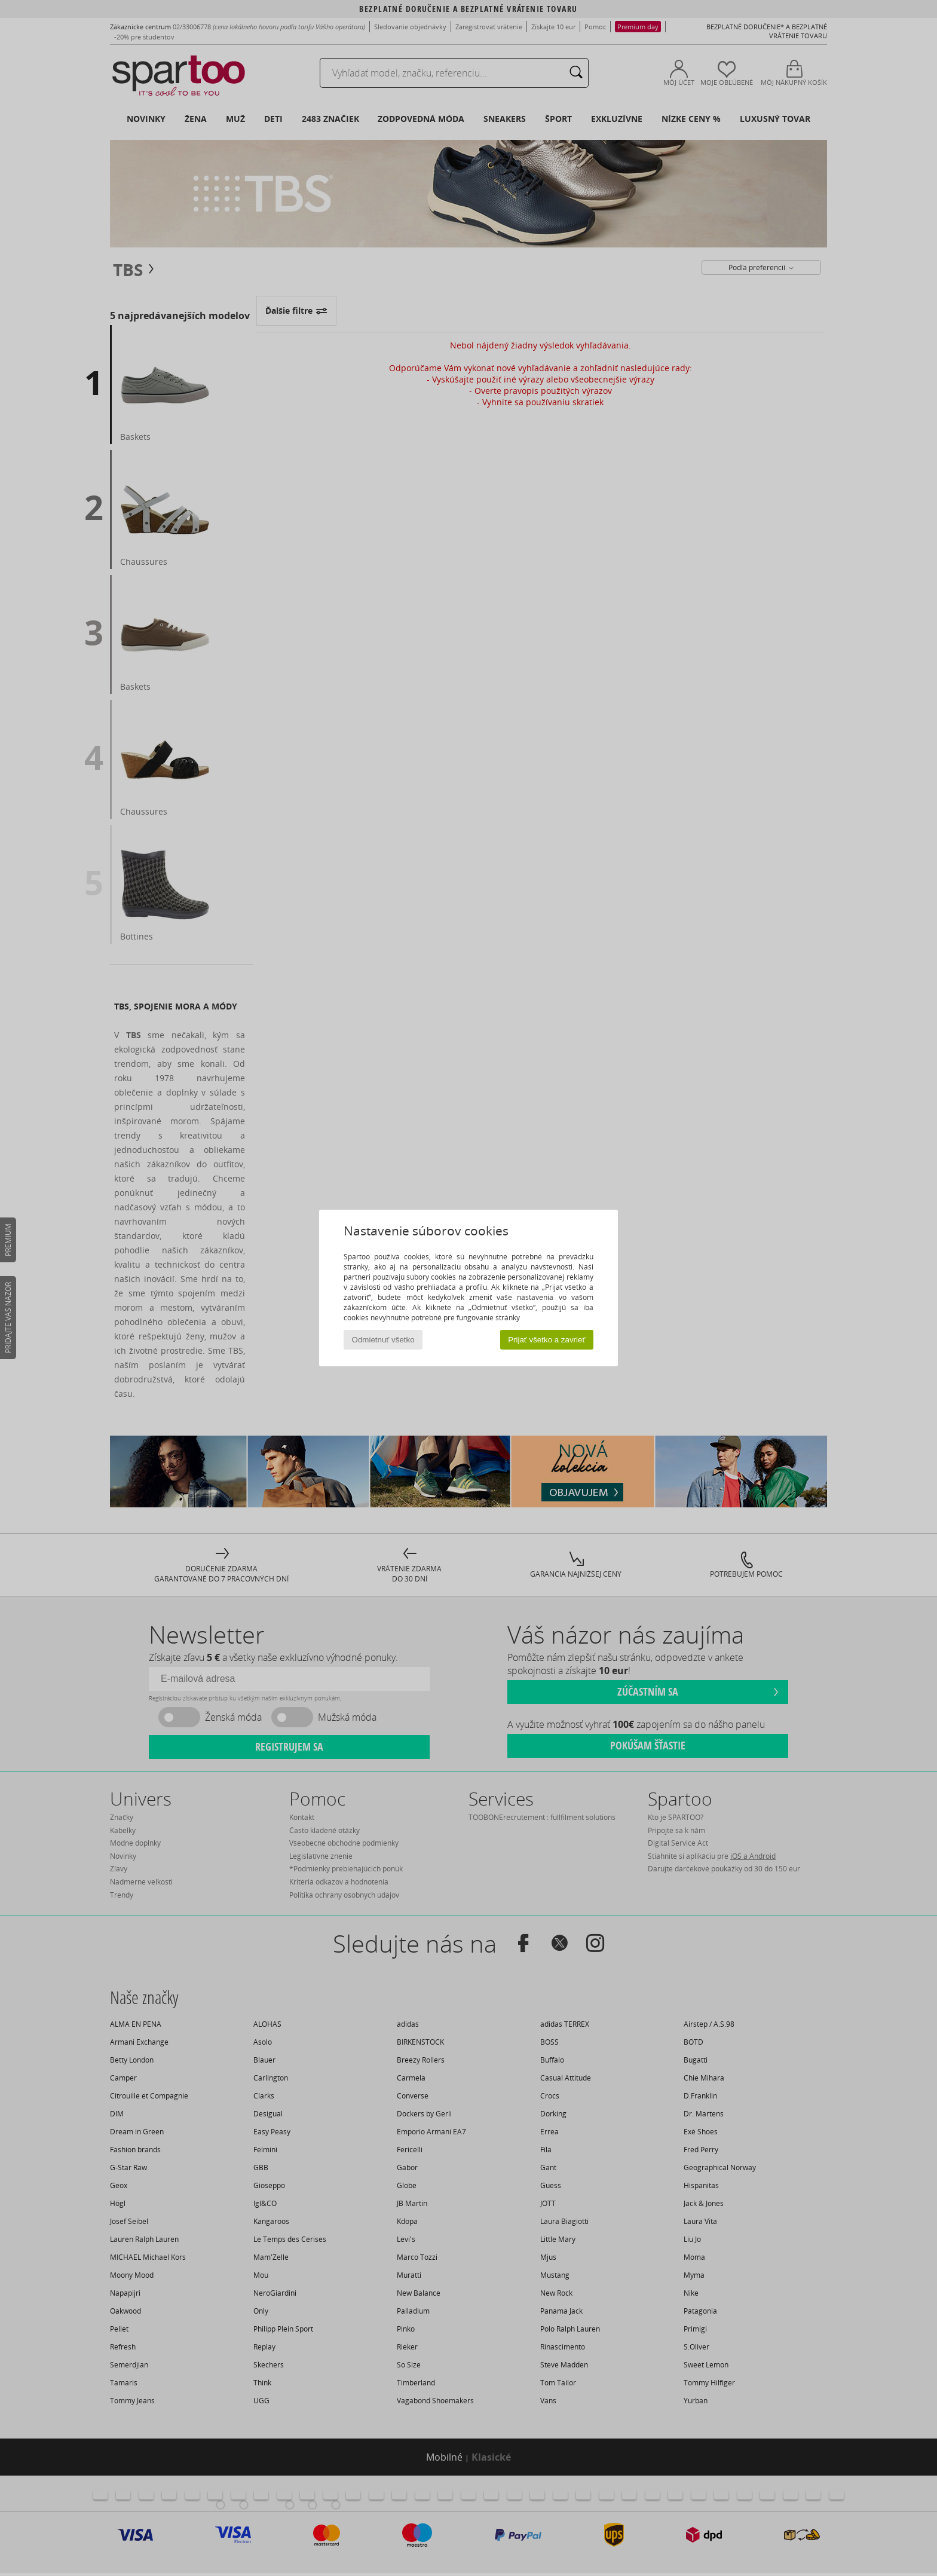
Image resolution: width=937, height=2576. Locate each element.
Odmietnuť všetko (383, 1339)
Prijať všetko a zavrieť (546, 1339)
